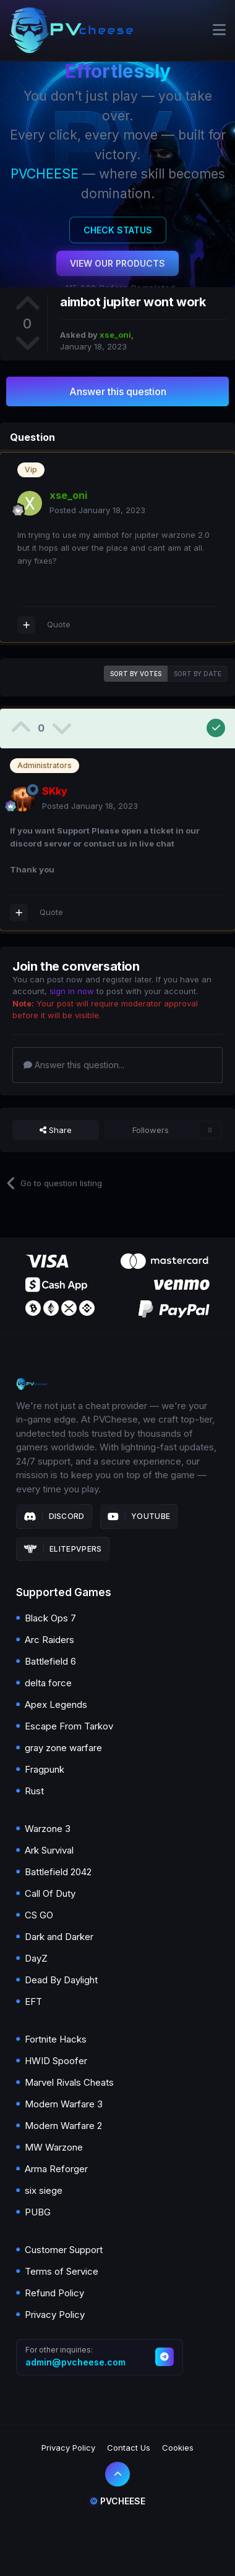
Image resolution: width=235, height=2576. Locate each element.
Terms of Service (61, 2271)
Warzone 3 (47, 1828)
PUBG (38, 2212)
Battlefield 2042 (58, 1871)
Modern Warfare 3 (64, 2104)
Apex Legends (56, 1704)
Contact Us (128, 2448)
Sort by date (197, 673)
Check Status (117, 230)
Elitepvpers (63, 1549)
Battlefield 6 (50, 1661)
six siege (43, 2190)
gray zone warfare (63, 1747)
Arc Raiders (49, 1639)
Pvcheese (117, 2501)
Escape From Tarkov (69, 1726)
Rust (34, 1791)
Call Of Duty (50, 1893)
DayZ (36, 1958)
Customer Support (64, 2249)
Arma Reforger (56, 2168)
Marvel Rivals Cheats (69, 2082)
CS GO (39, 1915)
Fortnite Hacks (56, 2039)
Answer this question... (74, 1065)
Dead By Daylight (61, 1979)
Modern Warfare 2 (63, 2125)
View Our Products (117, 263)
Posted (97, 510)
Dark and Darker (59, 1936)
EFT (33, 2001)
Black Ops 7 (50, 1618)
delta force (48, 1682)
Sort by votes (135, 673)
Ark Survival (49, 1850)
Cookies (178, 2448)
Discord (54, 1516)
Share (56, 1130)
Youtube (139, 1516)
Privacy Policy (55, 2314)
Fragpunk (44, 1769)
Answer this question (117, 391)
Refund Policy (54, 2293)
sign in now (71, 991)
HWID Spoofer (56, 2060)
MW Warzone (54, 2147)
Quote (58, 624)
